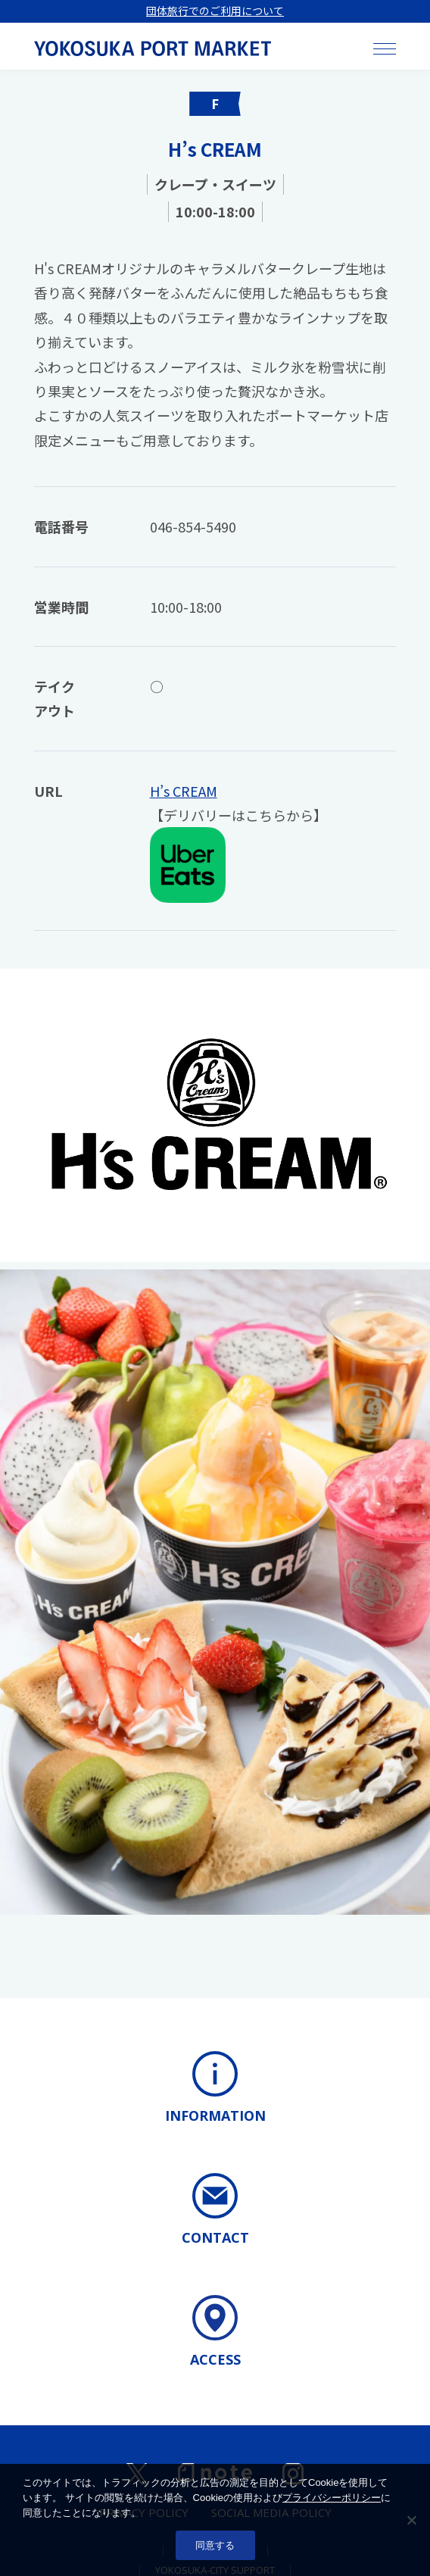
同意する (215, 2545)
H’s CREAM (183, 791)
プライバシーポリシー (331, 2497)
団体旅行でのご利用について (215, 10)
